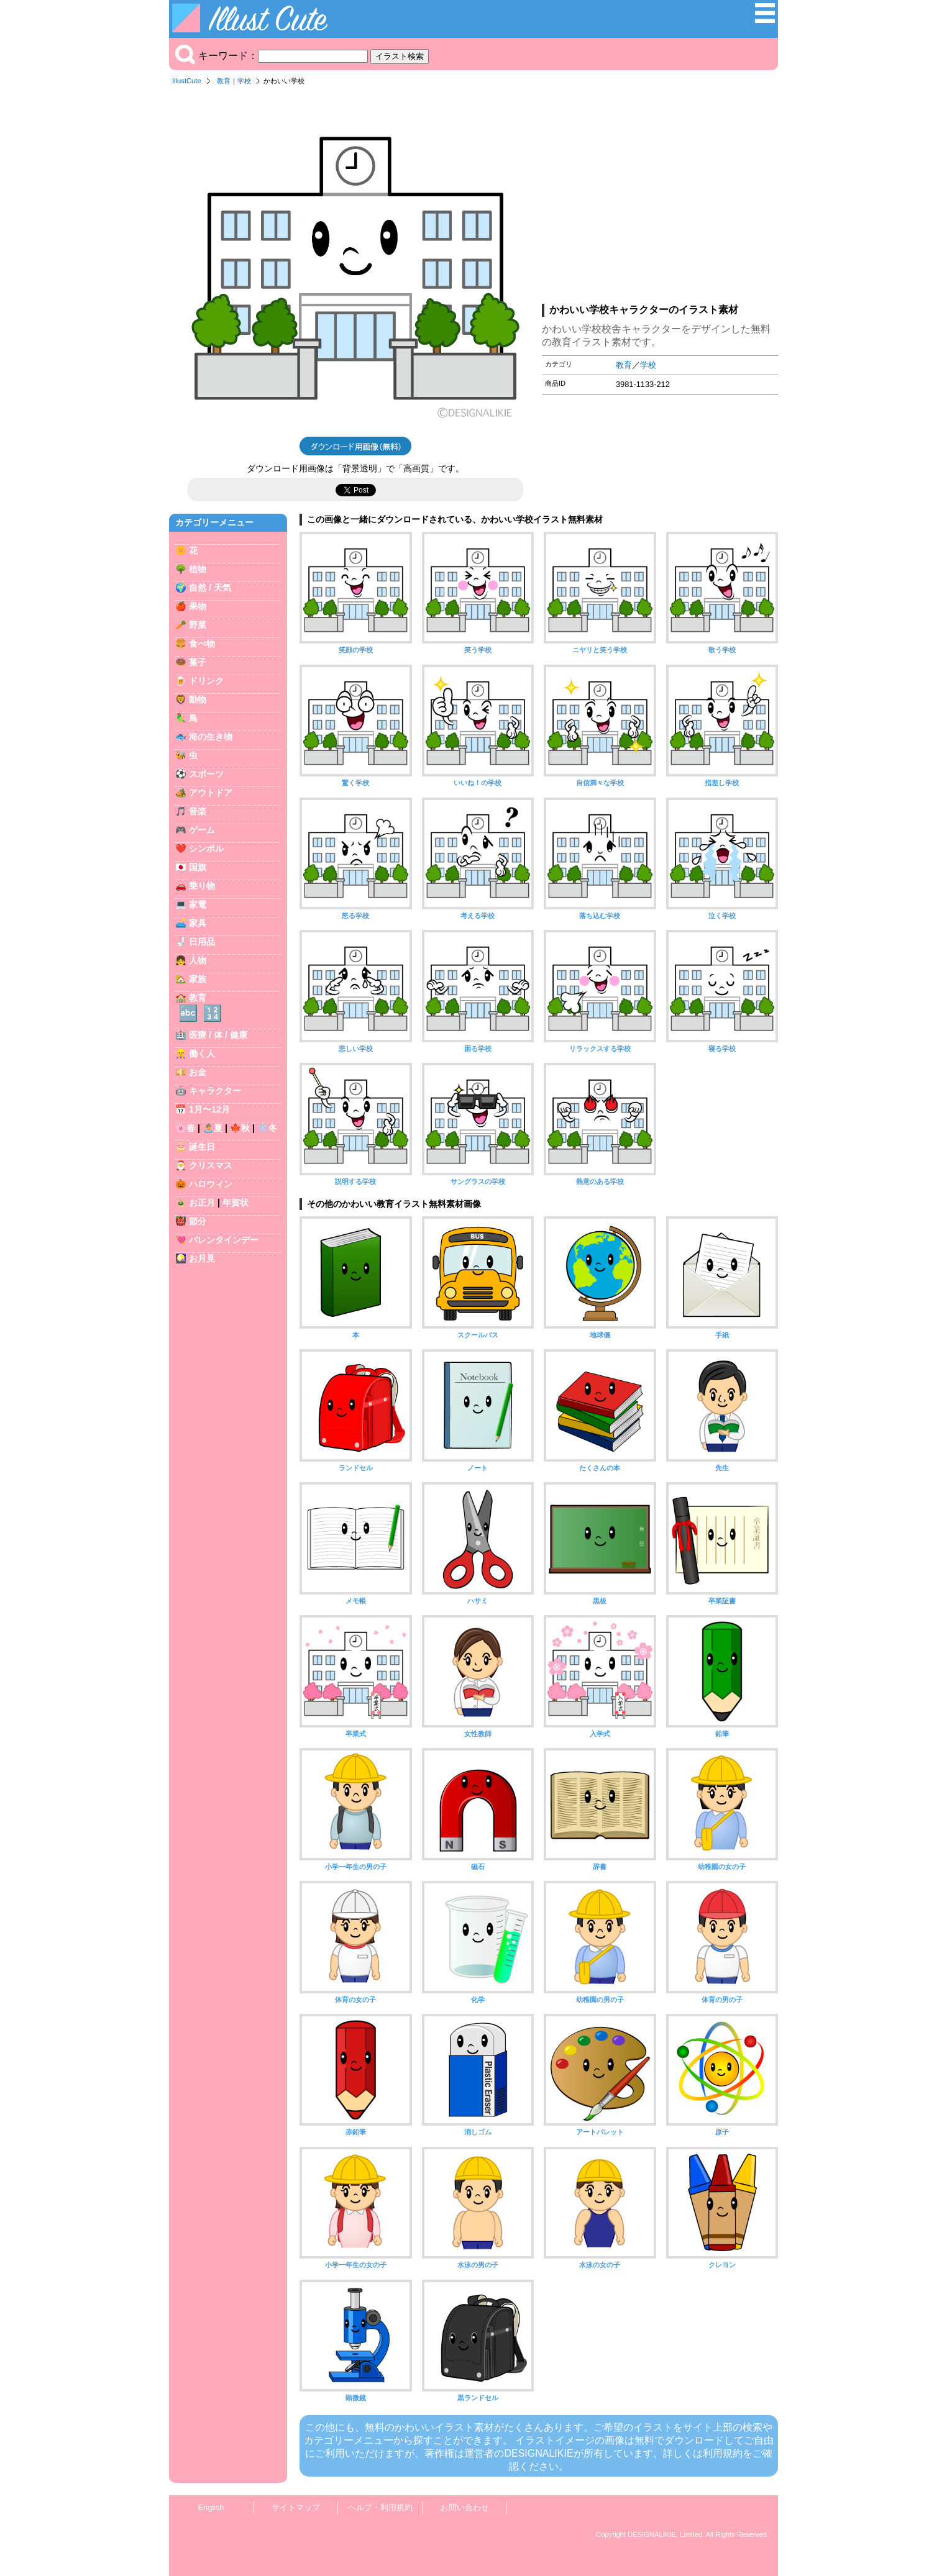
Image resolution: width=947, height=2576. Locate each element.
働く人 (202, 1053)
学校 (244, 80)
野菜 (197, 625)
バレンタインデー (223, 1240)
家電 (197, 904)
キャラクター (215, 1091)
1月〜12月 (209, 1109)
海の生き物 (210, 737)
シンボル (206, 848)
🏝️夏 (212, 1128)
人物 (197, 960)
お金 (197, 1072)
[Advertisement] (660, 198)
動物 (197, 699)
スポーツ (206, 774)
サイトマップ (296, 2507)
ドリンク (206, 681)
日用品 (202, 942)
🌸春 (185, 1128)
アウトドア (210, 793)
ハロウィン (210, 1184)
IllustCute (186, 80)
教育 (224, 80)
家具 (197, 923)
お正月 (202, 1203)
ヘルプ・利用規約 (380, 2507)
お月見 (202, 1258)
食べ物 (202, 644)
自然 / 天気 (210, 588)
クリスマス (210, 1165)
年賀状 (235, 1203)
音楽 (197, 811)
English (211, 2507)
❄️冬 (267, 1128)
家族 (197, 979)
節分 (197, 1221)
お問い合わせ (465, 2507)
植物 (197, 569)
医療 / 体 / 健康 (218, 1035)
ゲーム (202, 830)
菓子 (197, 662)
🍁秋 (240, 1128)
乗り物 (202, 886)
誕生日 (202, 1147)
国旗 (197, 867)
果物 (197, 606)
